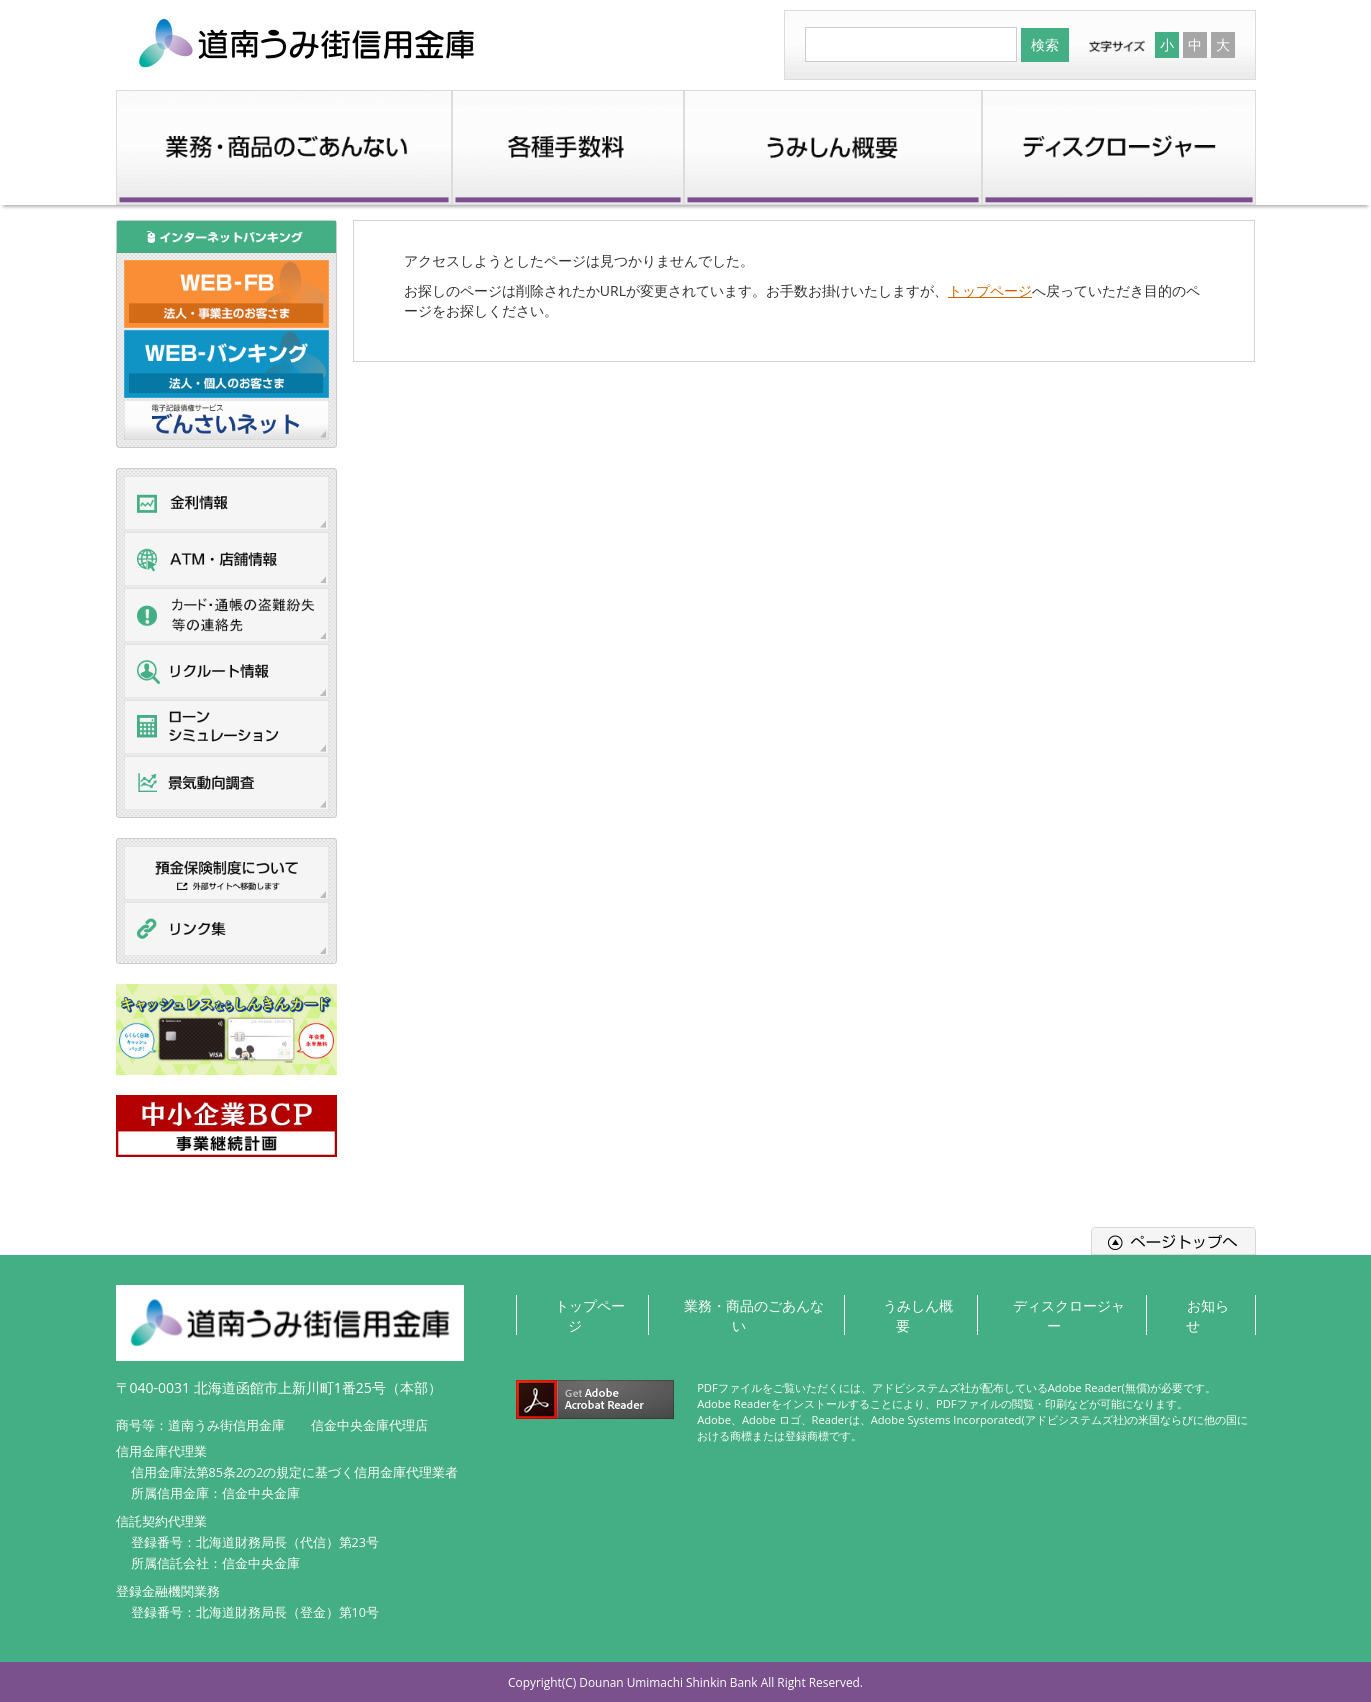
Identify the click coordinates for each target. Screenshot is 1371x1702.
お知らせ (1206, 1304)
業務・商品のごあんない (749, 1304)
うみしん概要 (917, 1304)
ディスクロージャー (1069, 1304)
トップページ (990, 290)
